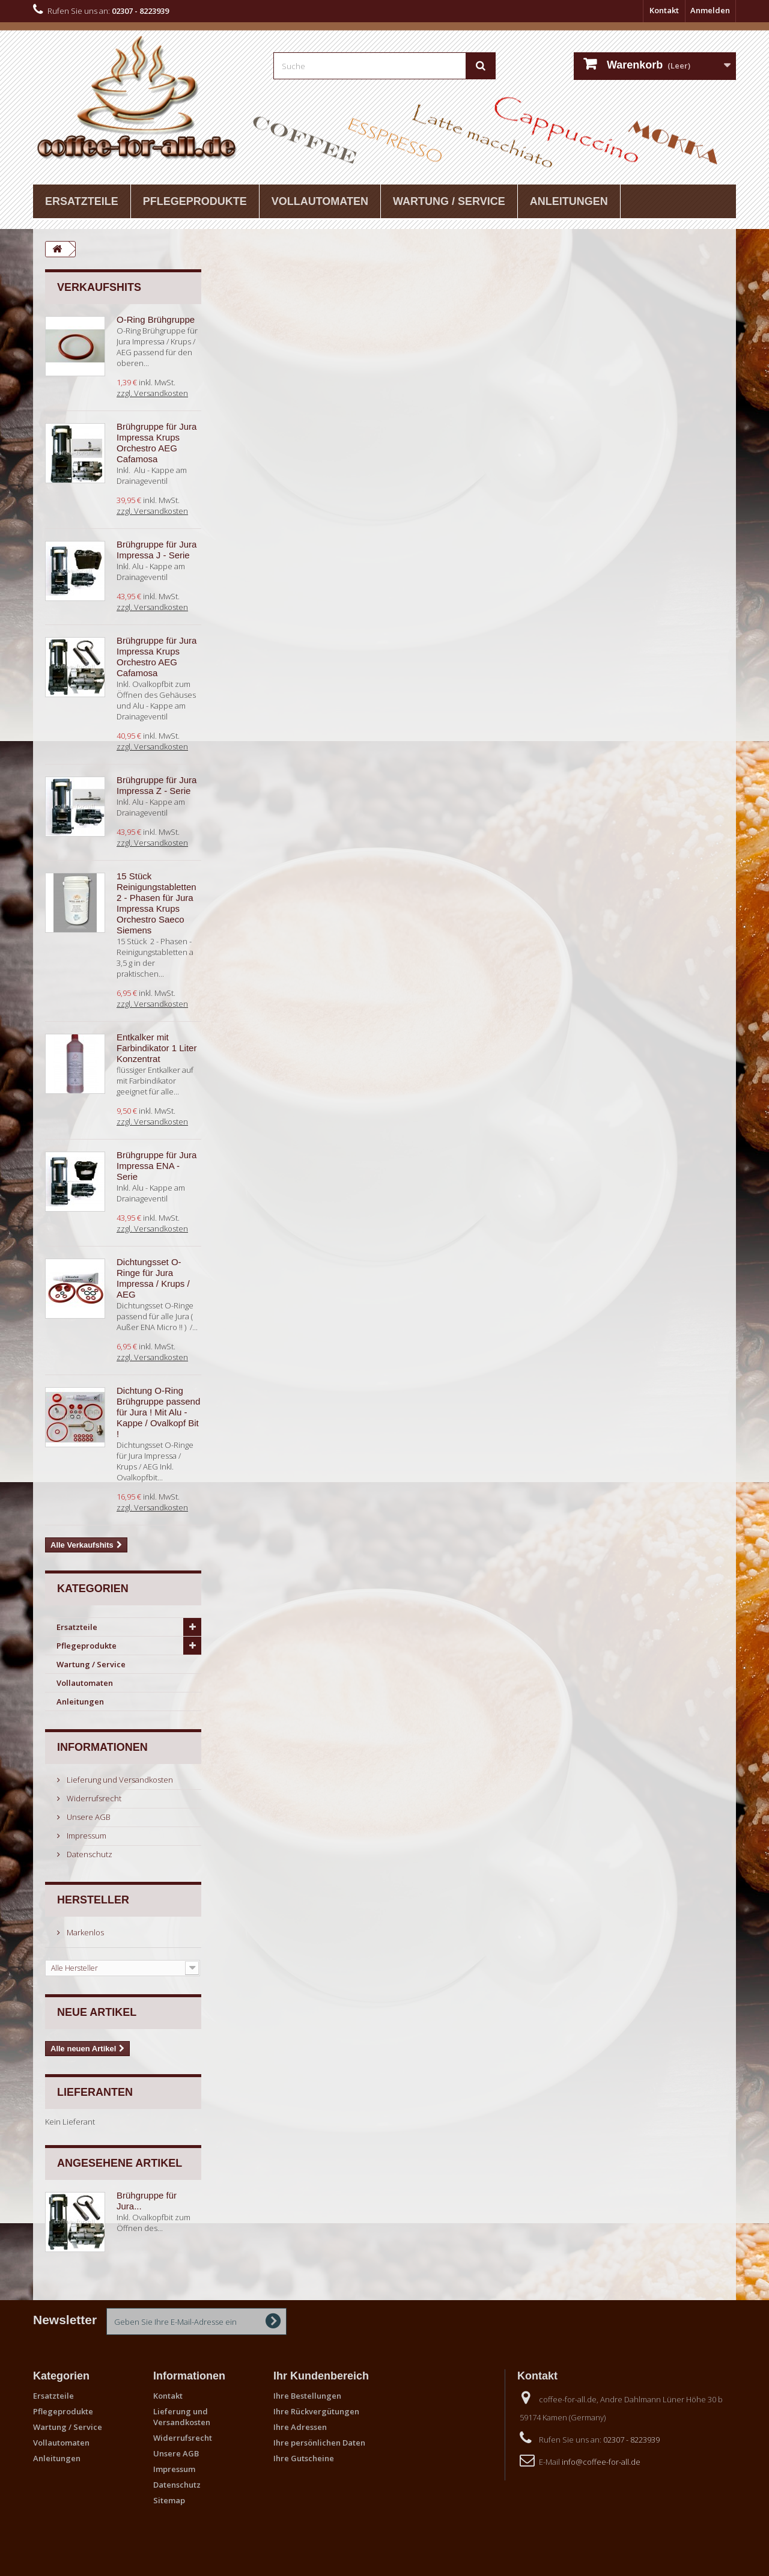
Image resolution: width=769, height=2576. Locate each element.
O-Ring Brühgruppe (156, 319)
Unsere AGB (88, 1816)
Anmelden (710, 10)
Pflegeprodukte (195, 201)
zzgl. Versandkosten (152, 393)
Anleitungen (569, 201)
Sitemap (169, 2500)
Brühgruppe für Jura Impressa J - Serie (156, 549)
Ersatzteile (81, 201)
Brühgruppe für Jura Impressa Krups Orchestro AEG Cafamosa (156, 442)
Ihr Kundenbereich (321, 2376)
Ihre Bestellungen (307, 2395)
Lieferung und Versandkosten (119, 1779)
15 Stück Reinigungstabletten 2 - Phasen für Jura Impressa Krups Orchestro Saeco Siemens (156, 903)
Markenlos (84, 1932)
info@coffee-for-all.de (601, 2461)
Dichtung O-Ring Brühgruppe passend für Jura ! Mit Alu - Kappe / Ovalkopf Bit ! (158, 1412)
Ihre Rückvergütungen (316, 2411)
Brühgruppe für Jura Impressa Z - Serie (156, 785)
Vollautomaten (320, 201)
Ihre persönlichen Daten (319, 2442)
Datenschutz (88, 1854)
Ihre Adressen (300, 2427)
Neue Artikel (96, 2012)
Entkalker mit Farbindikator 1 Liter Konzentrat (156, 1048)
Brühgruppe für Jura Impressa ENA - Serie (156, 1166)
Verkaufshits (99, 287)
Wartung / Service (449, 201)
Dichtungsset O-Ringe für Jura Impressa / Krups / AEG (153, 1278)
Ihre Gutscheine (303, 2458)
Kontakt (664, 10)
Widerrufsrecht (93, 1798)
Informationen (102, 1747)
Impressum (85, 1835)
